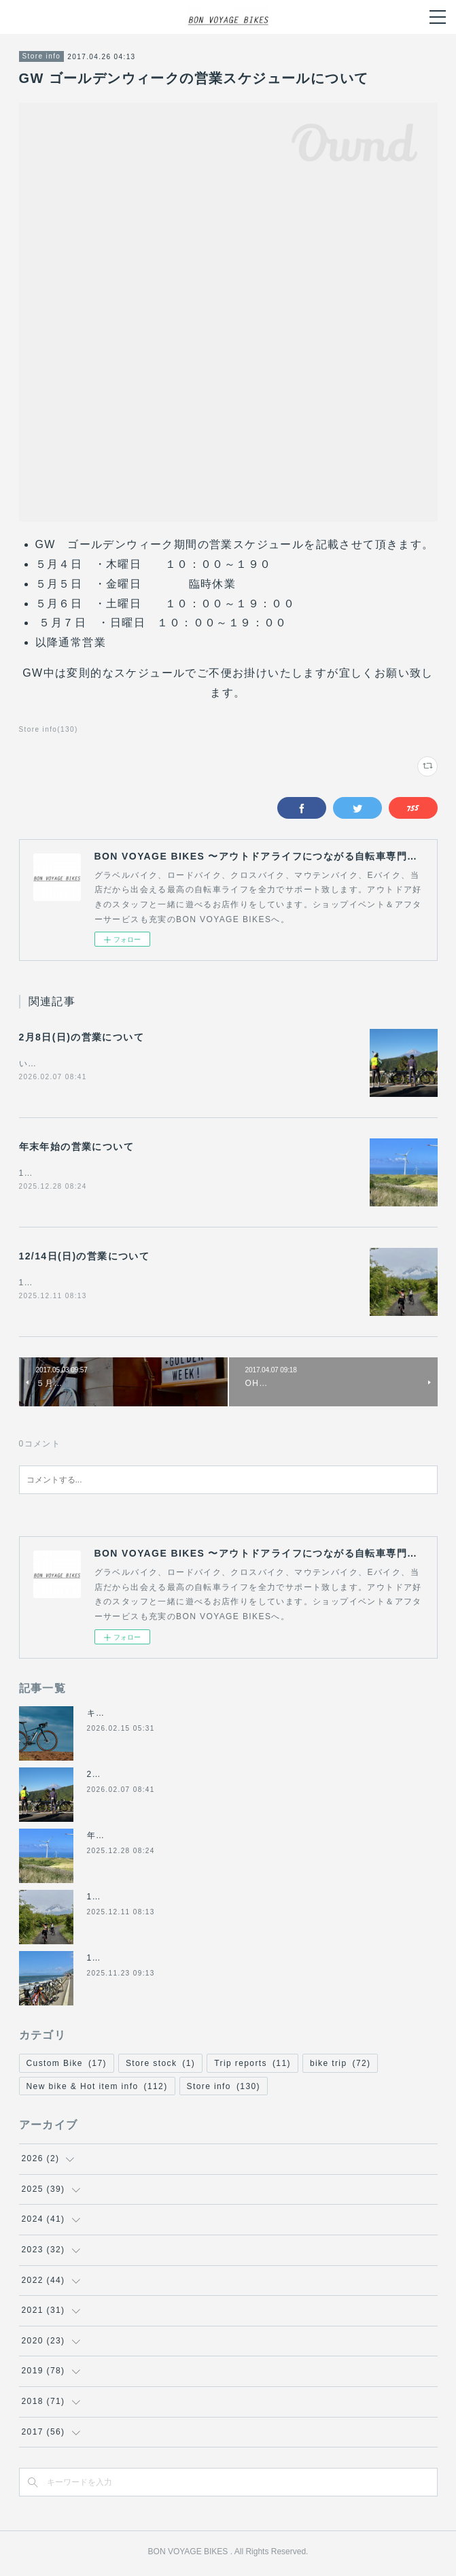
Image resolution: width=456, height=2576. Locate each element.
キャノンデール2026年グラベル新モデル (171, 1716)
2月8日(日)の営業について (82, 1037)
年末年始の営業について (76, 1147)
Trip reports (252, 2066)
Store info (41, 56)
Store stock (160, 2066)
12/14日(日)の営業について (84, 1258)
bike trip (340, 2066)
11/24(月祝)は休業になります (149, 1961)
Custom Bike (67, 2066)
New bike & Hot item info (97, 2089)
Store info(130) (48, 729)
